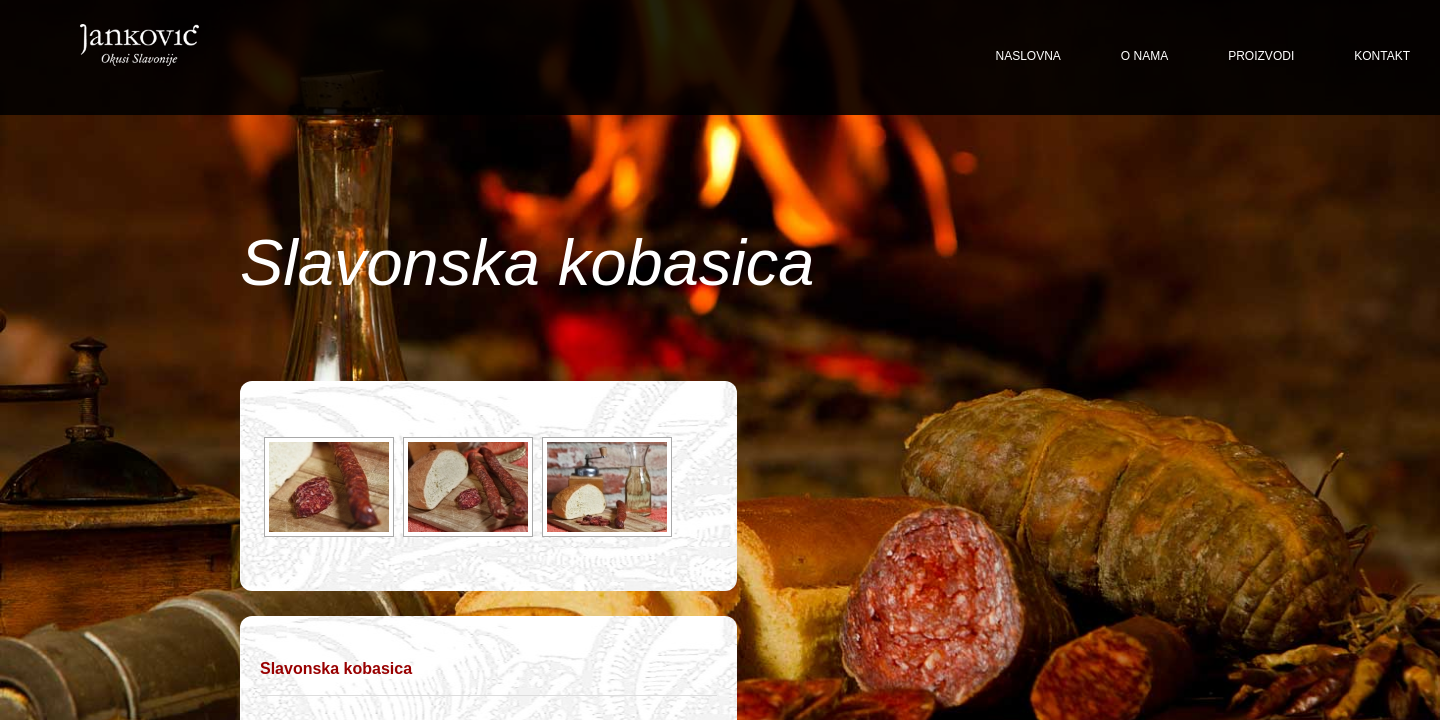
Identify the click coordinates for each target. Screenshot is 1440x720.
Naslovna (1028, 56)
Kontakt (1382, 56)
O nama (1144, 56)
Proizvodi (1261, 56)
